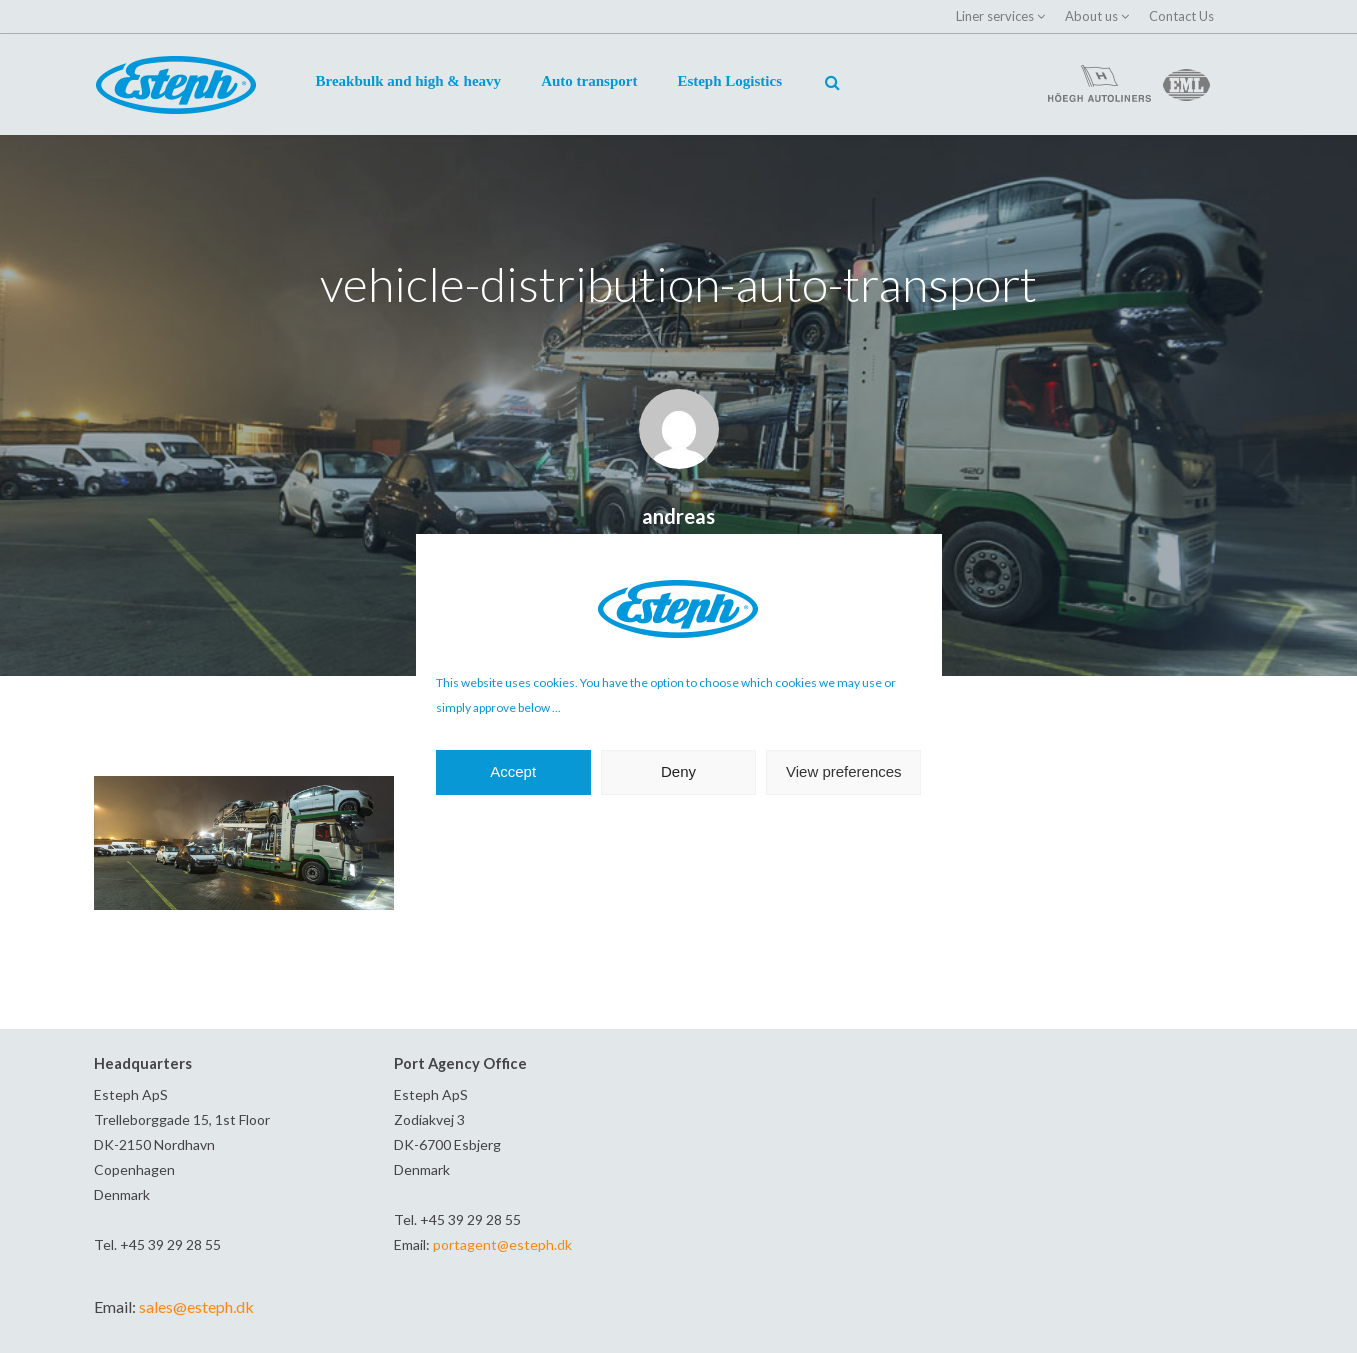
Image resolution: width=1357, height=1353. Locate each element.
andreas (678, 516)
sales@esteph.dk (196, 1306)
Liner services (995, 16)
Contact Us (1181, 16)
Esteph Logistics (729, 81)
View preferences (844, 771)
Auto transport (589, 81)
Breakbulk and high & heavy (409, 81)
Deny (678, 771)
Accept (513, 771)
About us (1091, 16)
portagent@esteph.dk (502, 1244)
